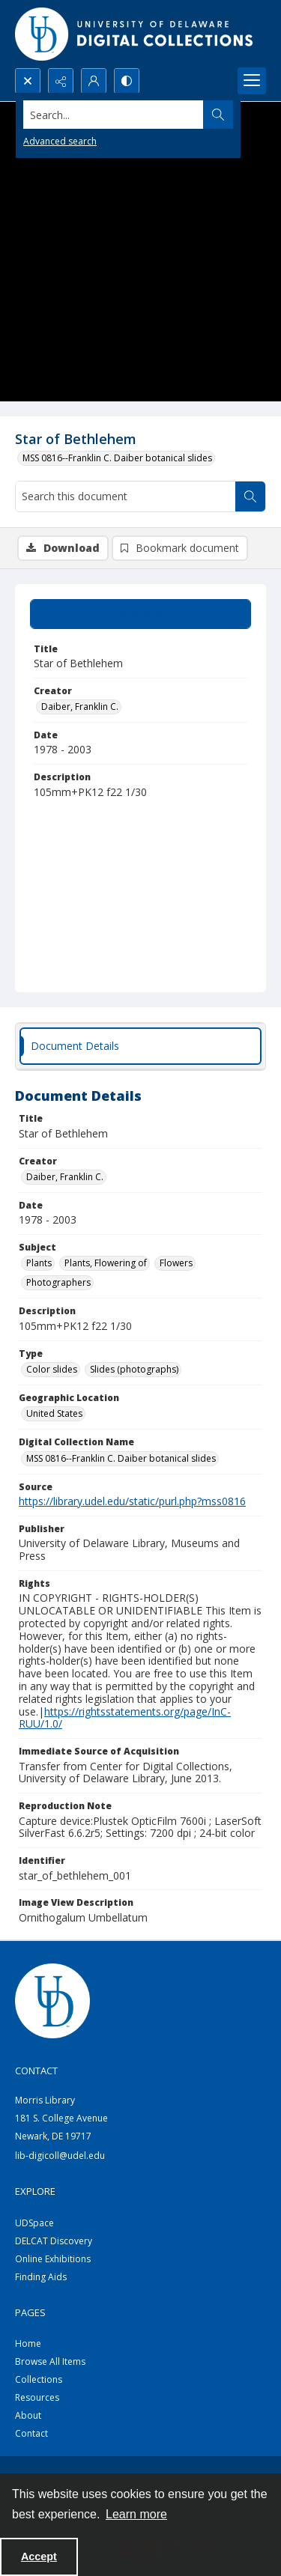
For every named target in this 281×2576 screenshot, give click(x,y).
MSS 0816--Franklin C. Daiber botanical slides (117, 458)
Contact (31, 2433)
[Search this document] (125, 496)
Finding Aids (41, 2276)
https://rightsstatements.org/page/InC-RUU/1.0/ (125, 1717)
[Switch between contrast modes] (127, 81)
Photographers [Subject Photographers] (58, 1282)
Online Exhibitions (53, 2259)
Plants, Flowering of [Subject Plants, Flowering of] (105, 1263)
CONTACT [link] (36, 2070)
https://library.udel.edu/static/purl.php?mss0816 (132, 1501)
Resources (37, 2397)
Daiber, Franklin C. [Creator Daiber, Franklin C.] (79, 706)
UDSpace (34, 2223)
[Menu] (252, 80)
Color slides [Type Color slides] (51, 1369)
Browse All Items (50, 2361)
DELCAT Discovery (53, 2241)
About (28, 2415)
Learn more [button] (136, 2514)
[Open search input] (28, 81)
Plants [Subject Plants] (39, 1263)
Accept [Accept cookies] (39, 2557)
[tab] (140, 614)
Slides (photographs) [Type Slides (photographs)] (134, 1369)
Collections (38, 2379)
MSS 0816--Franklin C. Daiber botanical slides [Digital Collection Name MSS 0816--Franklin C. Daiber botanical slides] (121, 1458)
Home (28, 2343)
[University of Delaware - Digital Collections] (135, 34)
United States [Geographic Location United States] (54, 1413)
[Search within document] (250, 496)
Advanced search (60, 141)
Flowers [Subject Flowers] (176, 1263)
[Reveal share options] (61, 81)
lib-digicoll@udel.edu (60, 2155)
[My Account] (94, 81)
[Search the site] (113, 114)
